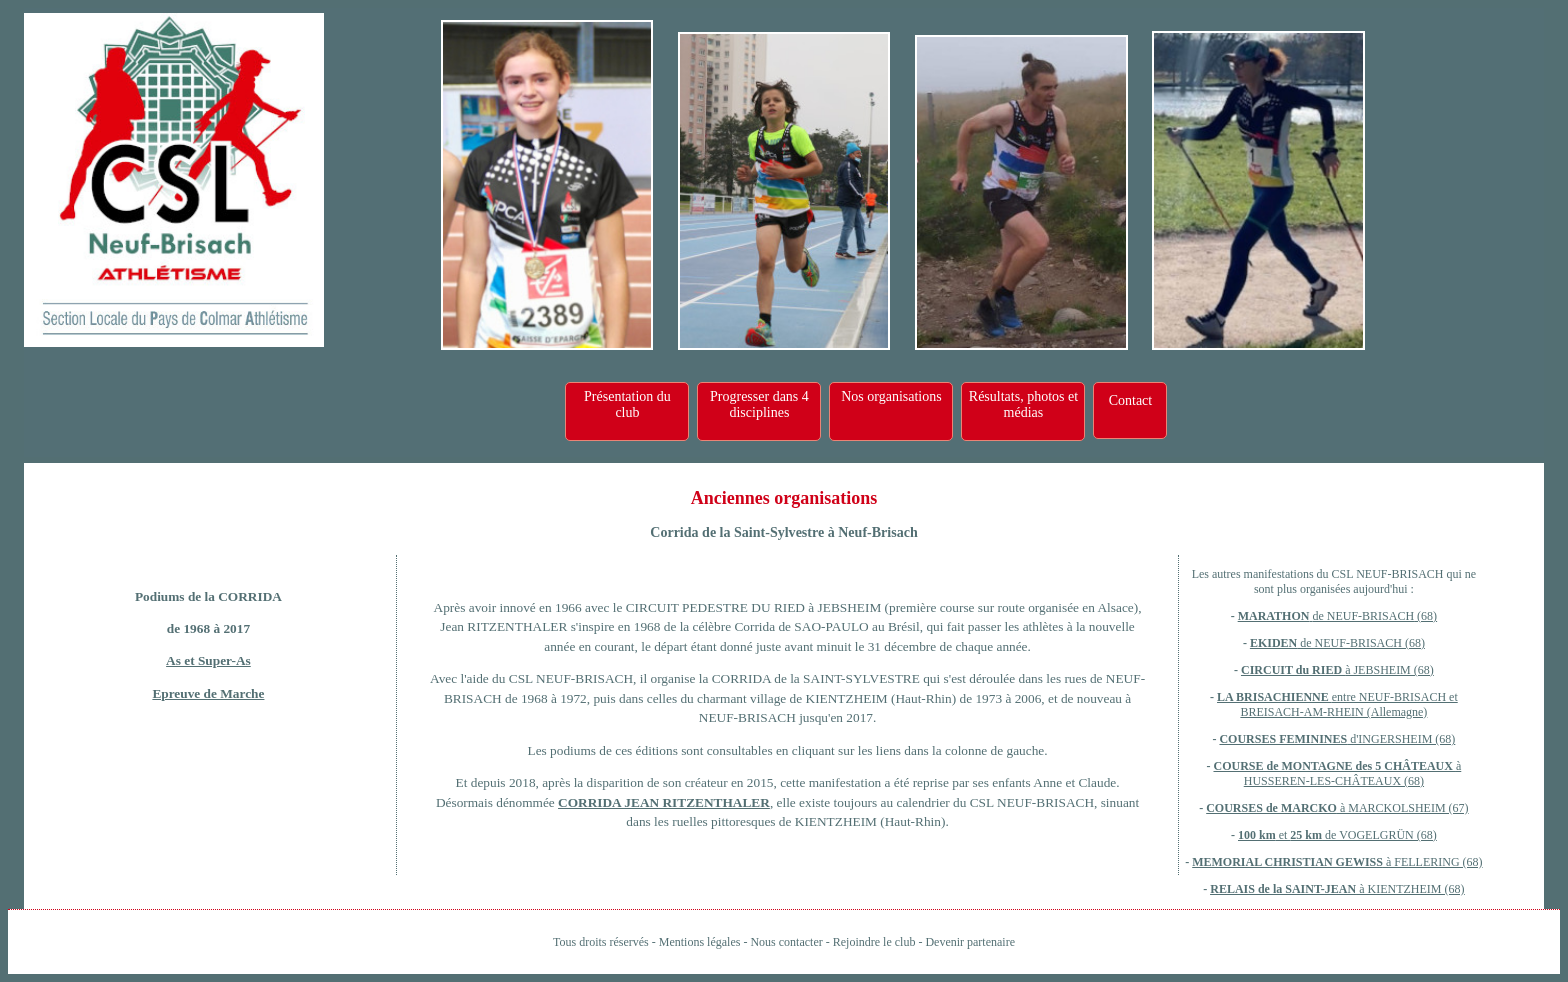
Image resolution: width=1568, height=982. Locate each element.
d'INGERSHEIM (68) (1401, 739)
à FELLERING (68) (1433, 862)
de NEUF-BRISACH (1363, 616)
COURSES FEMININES (1283, 739)
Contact (1131, 400)
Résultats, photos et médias (1023, 404)
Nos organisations (891, 396)
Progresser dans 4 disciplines (759, 404)
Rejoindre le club (874, 942)
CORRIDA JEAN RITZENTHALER (664, 802)
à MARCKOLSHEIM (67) (1403, 808)
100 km (1257, 835)
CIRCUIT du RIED (1293, 670)
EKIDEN (1273, 643)
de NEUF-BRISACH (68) (1361, 643)
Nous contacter (786, 942)
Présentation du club (627, 404)
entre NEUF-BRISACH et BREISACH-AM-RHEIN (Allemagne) (1348, 704)
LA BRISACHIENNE (1274, 697)
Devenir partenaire (970, 942)
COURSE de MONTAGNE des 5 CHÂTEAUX (1334, 766)
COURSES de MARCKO (1271, 808)
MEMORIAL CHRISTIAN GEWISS (1287, 862)
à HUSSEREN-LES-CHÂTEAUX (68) (1353, 773)
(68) (1425, 616)
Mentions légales (700, 942)
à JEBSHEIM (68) (1389, 670)
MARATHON (1274, 616)
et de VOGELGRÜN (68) (1356, 835)
